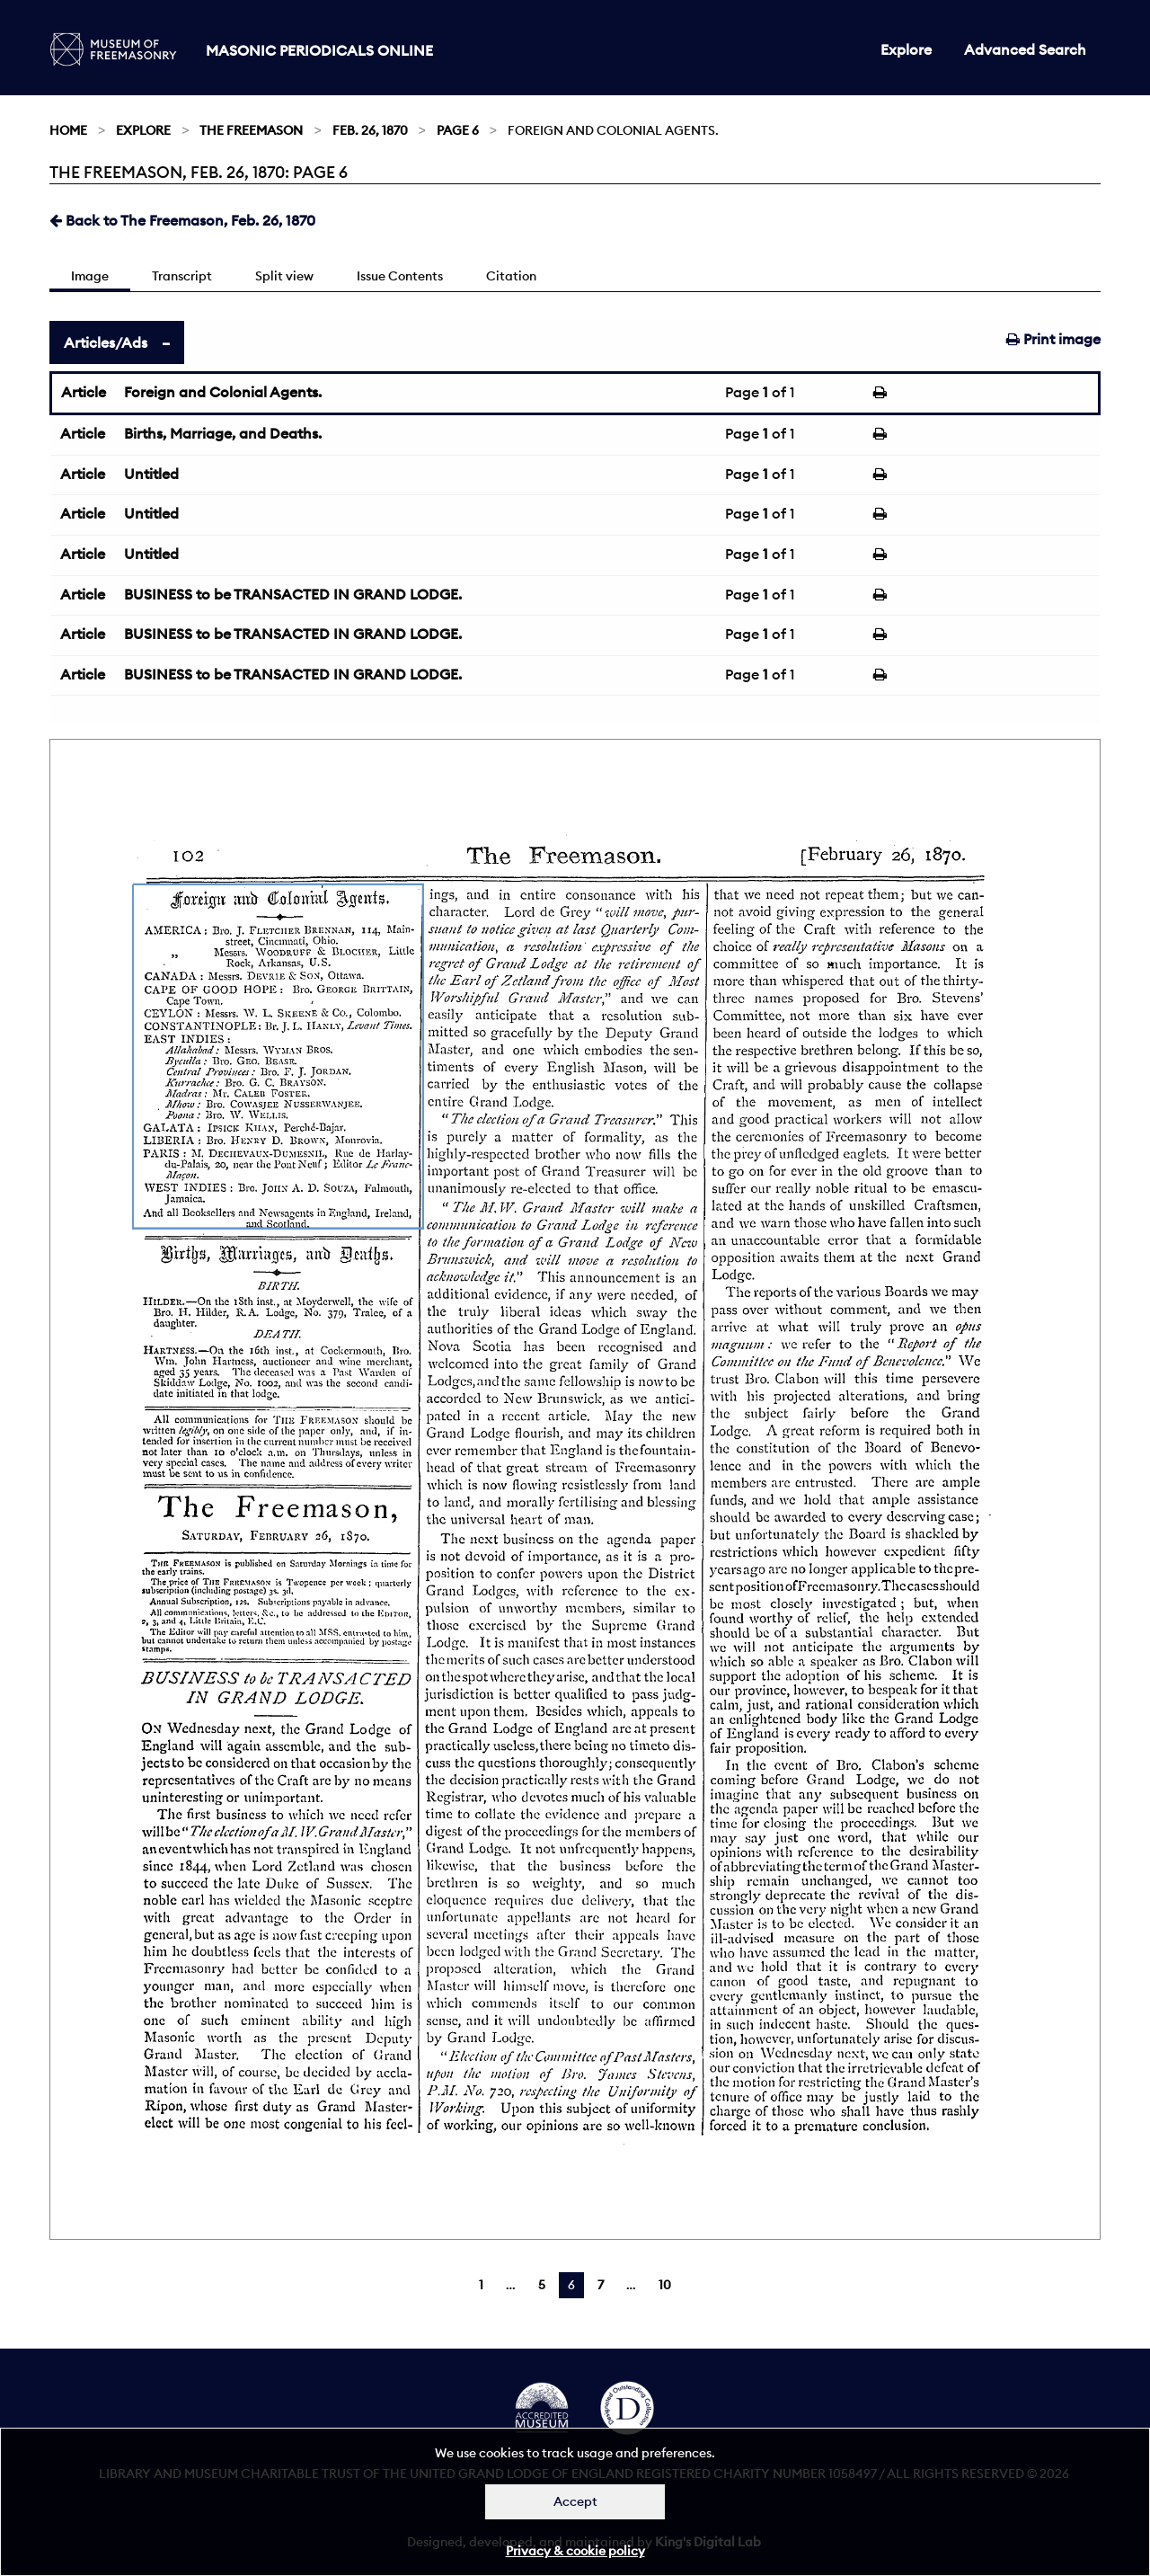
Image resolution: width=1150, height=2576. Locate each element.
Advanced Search (1025, 49)
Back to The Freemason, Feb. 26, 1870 (182, 220)
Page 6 (458, 130)
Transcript (182, 276)
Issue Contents (400, 276)
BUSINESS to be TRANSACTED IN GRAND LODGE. (293, 594)
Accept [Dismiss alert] (575, 2501)
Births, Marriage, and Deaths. (223, 433)
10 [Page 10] (665, 2285)
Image (90, 276)
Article (83, 392)
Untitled (151, 474)
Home (68, 130)
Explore (906, 49)
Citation (511, 276)
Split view (284, 276)
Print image (1053, 339)
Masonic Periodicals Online (319, 50)
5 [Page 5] (541, 2285)
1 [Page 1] (481, 2285)
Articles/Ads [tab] (105, 342)
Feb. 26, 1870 (370, 130)
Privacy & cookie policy (575, 2551)
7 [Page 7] (600, 2285)
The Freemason (251, 130)
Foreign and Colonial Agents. (223, 392)
